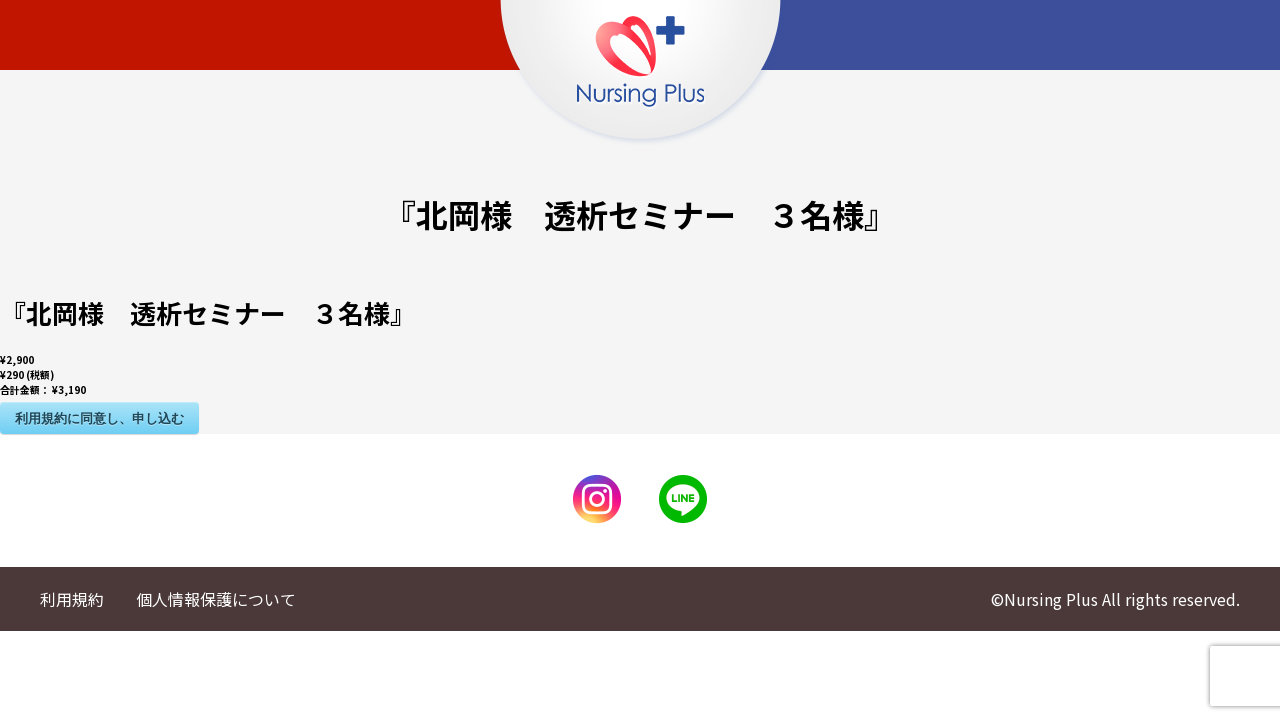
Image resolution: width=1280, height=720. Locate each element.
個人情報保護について (216, 599)
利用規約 (72, 599)
